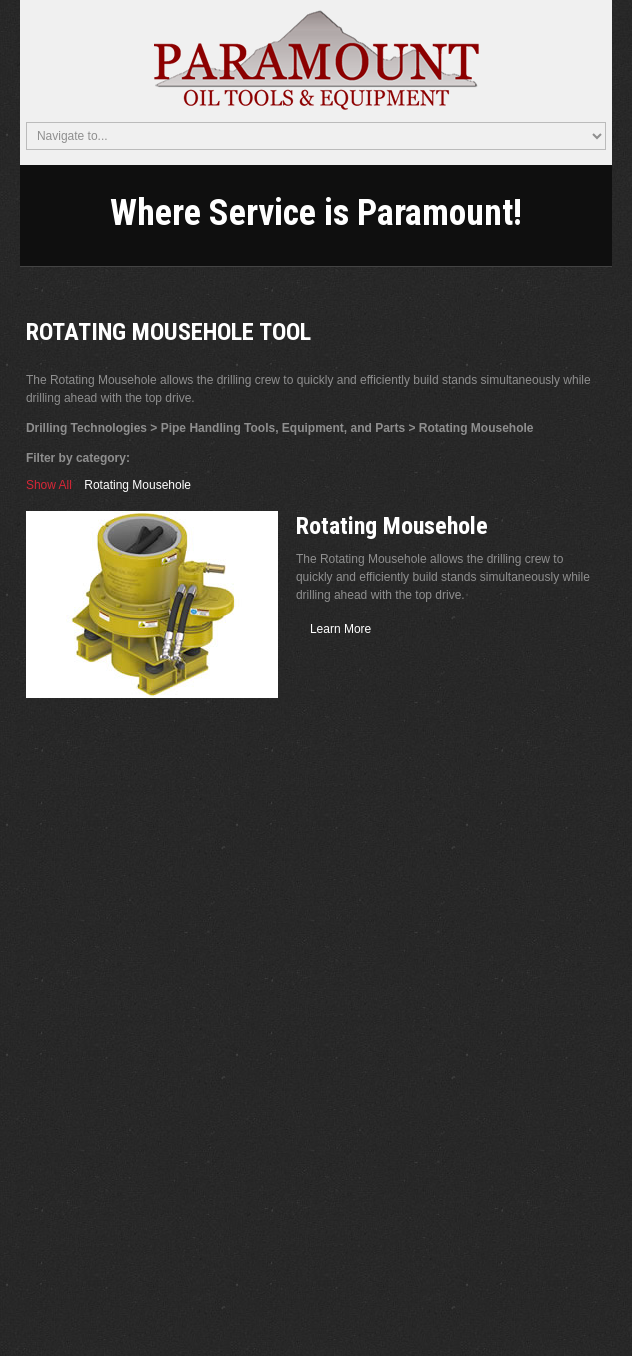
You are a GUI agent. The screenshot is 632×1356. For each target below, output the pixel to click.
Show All (49, 485)
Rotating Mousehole (137, 485)
